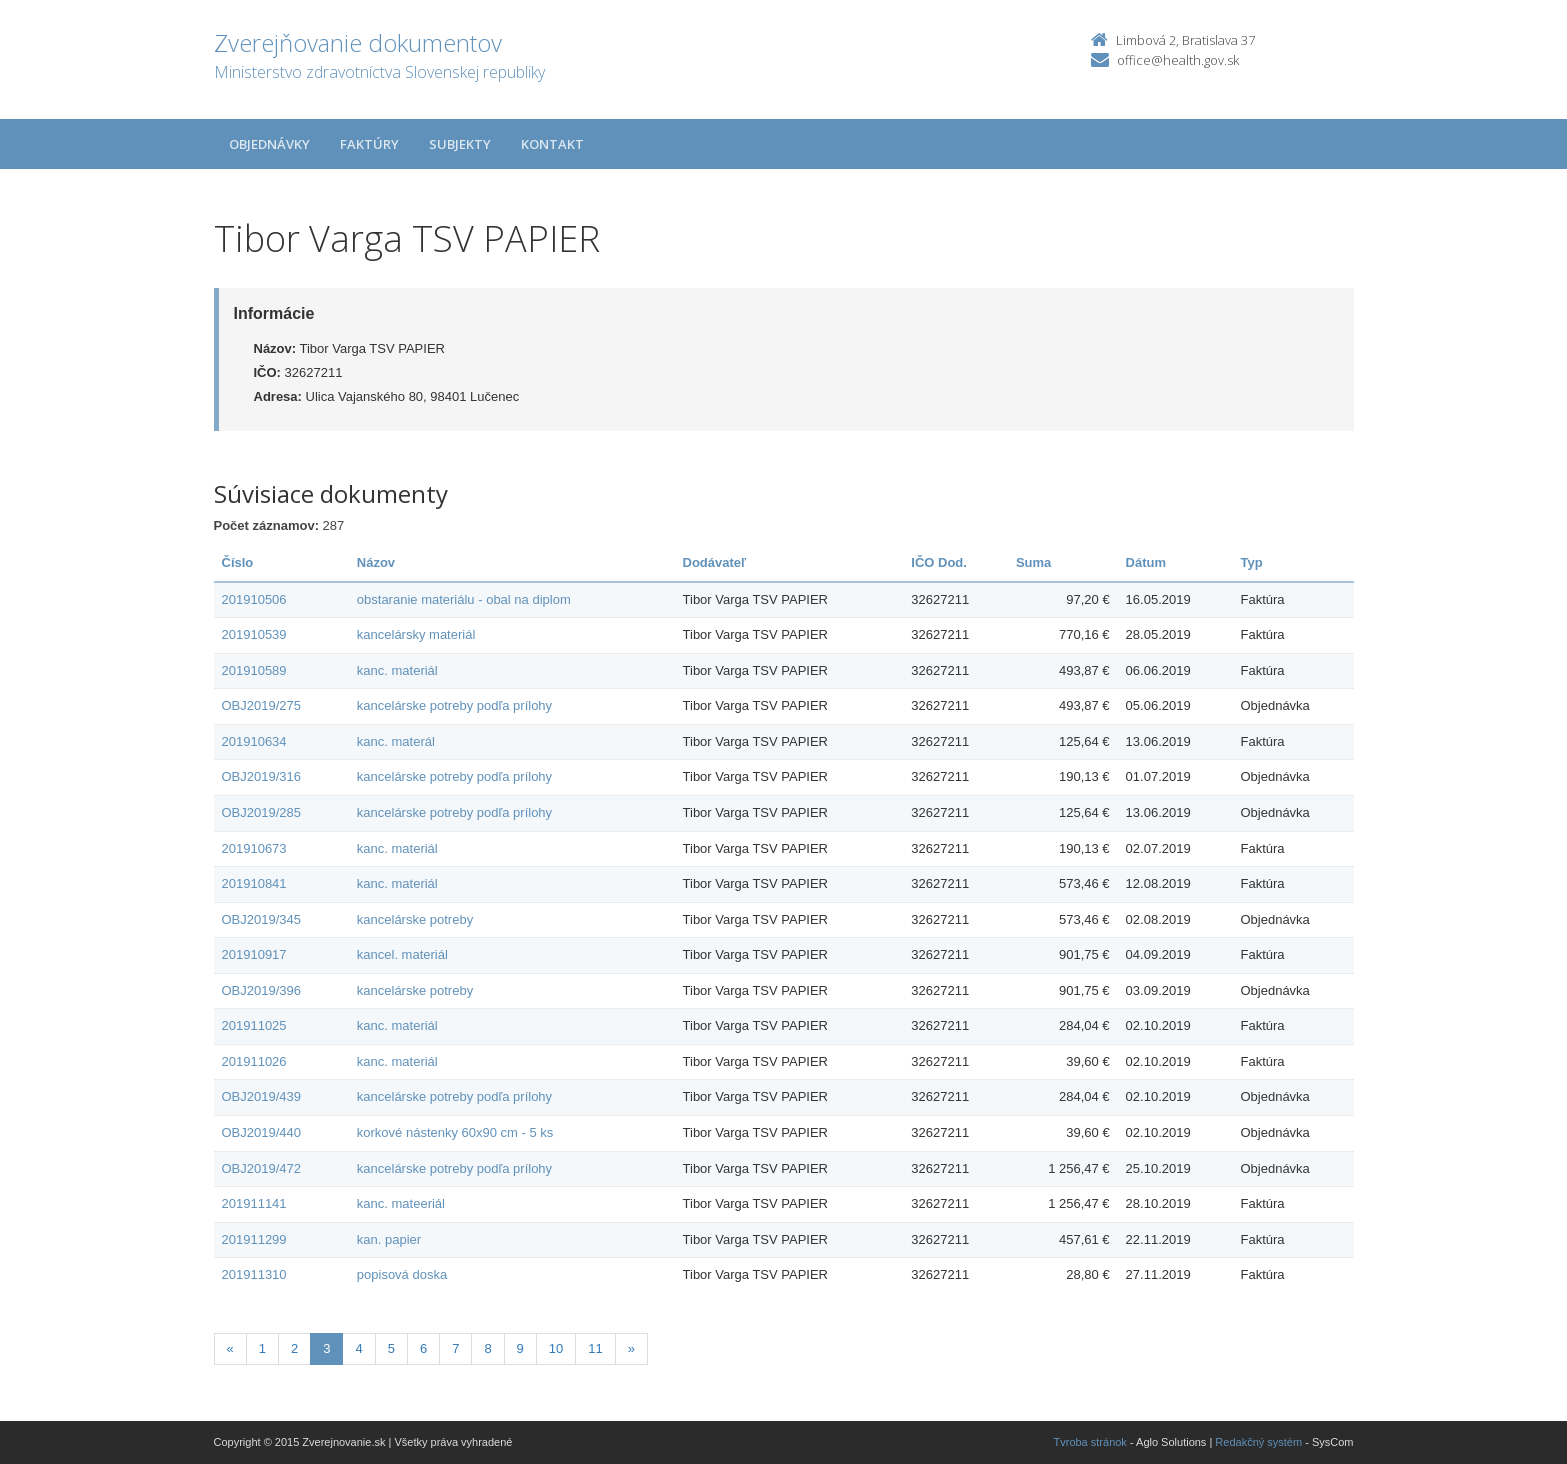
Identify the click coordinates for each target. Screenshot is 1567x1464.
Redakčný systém (1258, 1442)
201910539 (254, 634)
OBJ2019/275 (262, 705)
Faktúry (369, 144)
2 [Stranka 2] (294, 1348)
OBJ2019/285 (262, 812)
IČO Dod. (939, 562)
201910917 (254, 954)
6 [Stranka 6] (423, 1348)
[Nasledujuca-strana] (631, 1349)
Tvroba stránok (1090, 1442)
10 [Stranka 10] (556, 1348)
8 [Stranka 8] (487, 1348)
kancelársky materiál (416, 634)
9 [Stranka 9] (520, 1348)
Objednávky (269, 144)
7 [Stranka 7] (455, 1348)
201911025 (254, 1025)
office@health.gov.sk (1178, 60)
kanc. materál (396, 741)
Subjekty (460, 144)
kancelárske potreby (415, 919)
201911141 (254, 1203)
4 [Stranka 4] (358, 1348)
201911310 (254, 1274)
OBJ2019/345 (262, 919)
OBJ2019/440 (262, 1132)
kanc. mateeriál (401, 1203)
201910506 (254, 599)
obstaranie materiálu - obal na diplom (464, 599)
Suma (1033, 562)
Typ (1251, 562)
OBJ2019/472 (262, 1168)
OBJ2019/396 (262, 990)
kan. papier (389, 1239)
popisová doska (402, 1274)
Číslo (238, 562)
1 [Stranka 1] (262, 1348)
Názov (376, 562)
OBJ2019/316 (262, 776)
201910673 (254, 848)
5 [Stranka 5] (391, 1348)
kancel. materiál (402, 954)
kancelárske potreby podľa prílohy (454, 705)
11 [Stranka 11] (595, 1348)
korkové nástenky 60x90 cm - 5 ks (455, 1132)
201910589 (254, 670)
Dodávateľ (715, 562)
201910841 (254, 883)
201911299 (254, 1239)
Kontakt (552, 144)
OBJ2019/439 (262, 1096)
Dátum (1146, 562)
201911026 (254, 1061)
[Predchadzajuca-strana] (230, 1349)
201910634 (254, 741)
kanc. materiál (397, 670)
